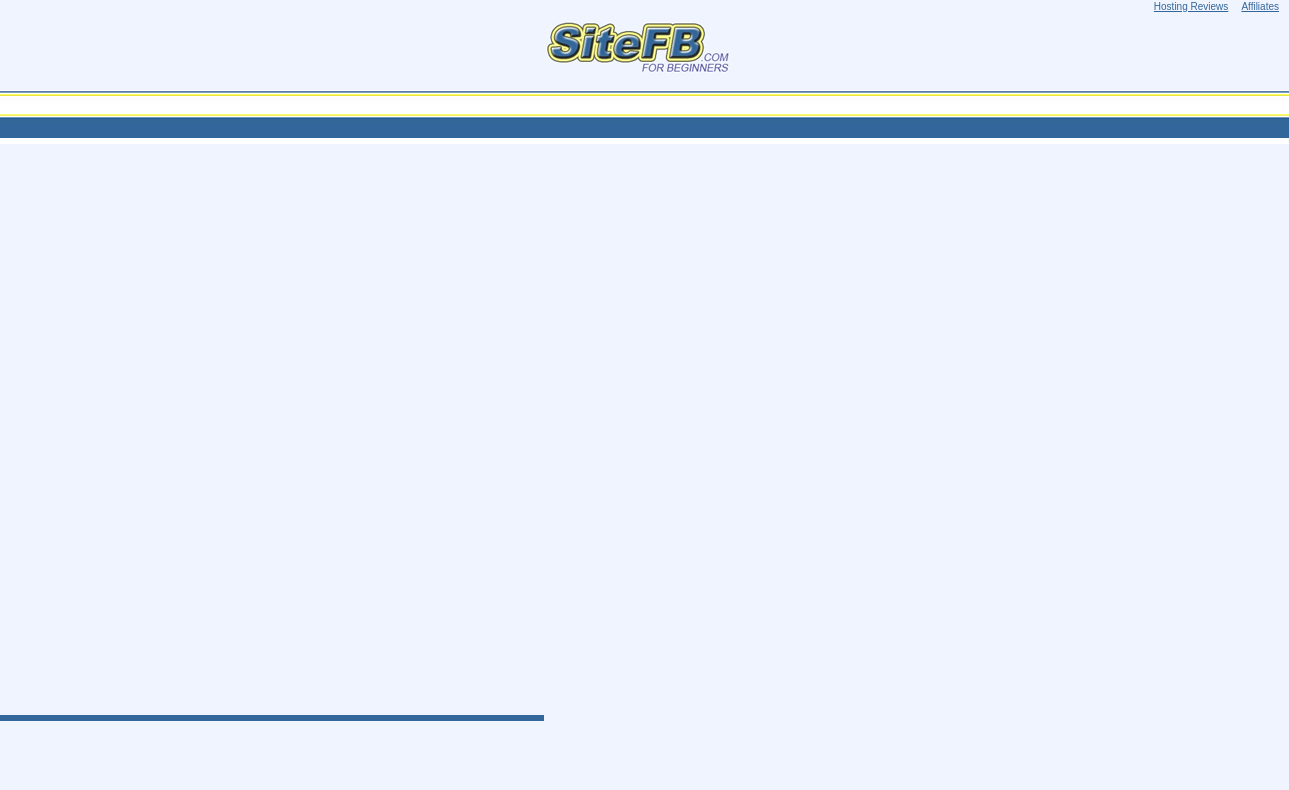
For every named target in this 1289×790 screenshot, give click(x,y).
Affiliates (1260, 6)
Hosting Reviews (1191, 6)
